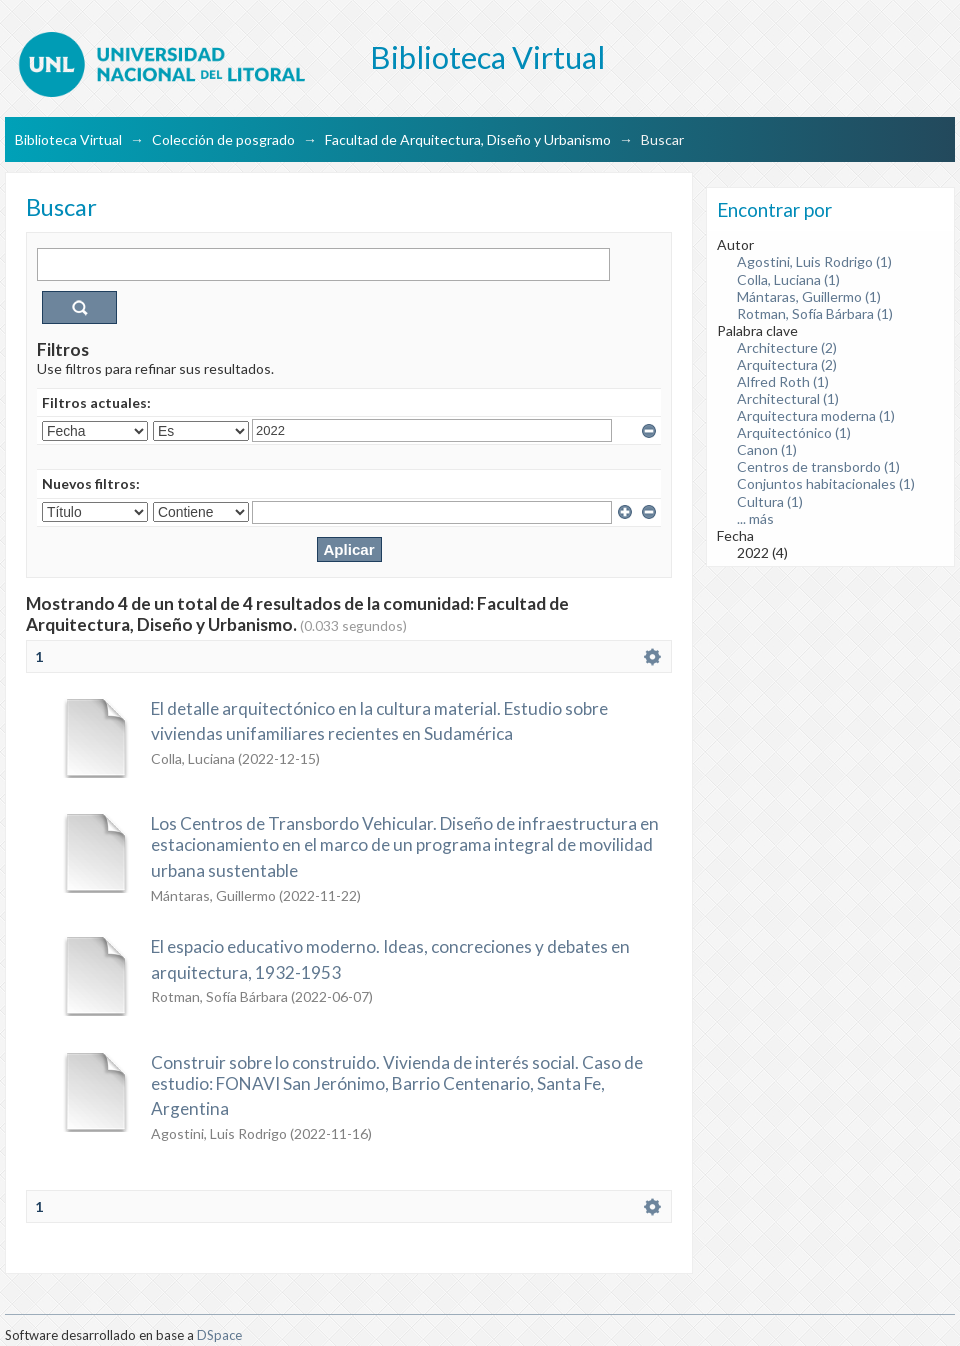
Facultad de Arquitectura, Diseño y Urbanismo (468, 139)
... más (755, 518)
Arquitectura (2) (787, 364)
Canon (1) (767, 449)
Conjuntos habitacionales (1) (826, 483)
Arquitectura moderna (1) (816, 415)
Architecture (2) (787, 347)
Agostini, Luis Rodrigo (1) (814, 261)
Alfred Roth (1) (783, 381)
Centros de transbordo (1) (818, 466)
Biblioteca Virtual (68, 139)
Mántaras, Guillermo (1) (809, 296)
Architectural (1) (788, 398)
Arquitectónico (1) (794, 432)
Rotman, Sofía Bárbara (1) (815, 313)
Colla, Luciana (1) (788, 279)
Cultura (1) (770, 501)
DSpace (219, 1335)
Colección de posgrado (223, 139)
